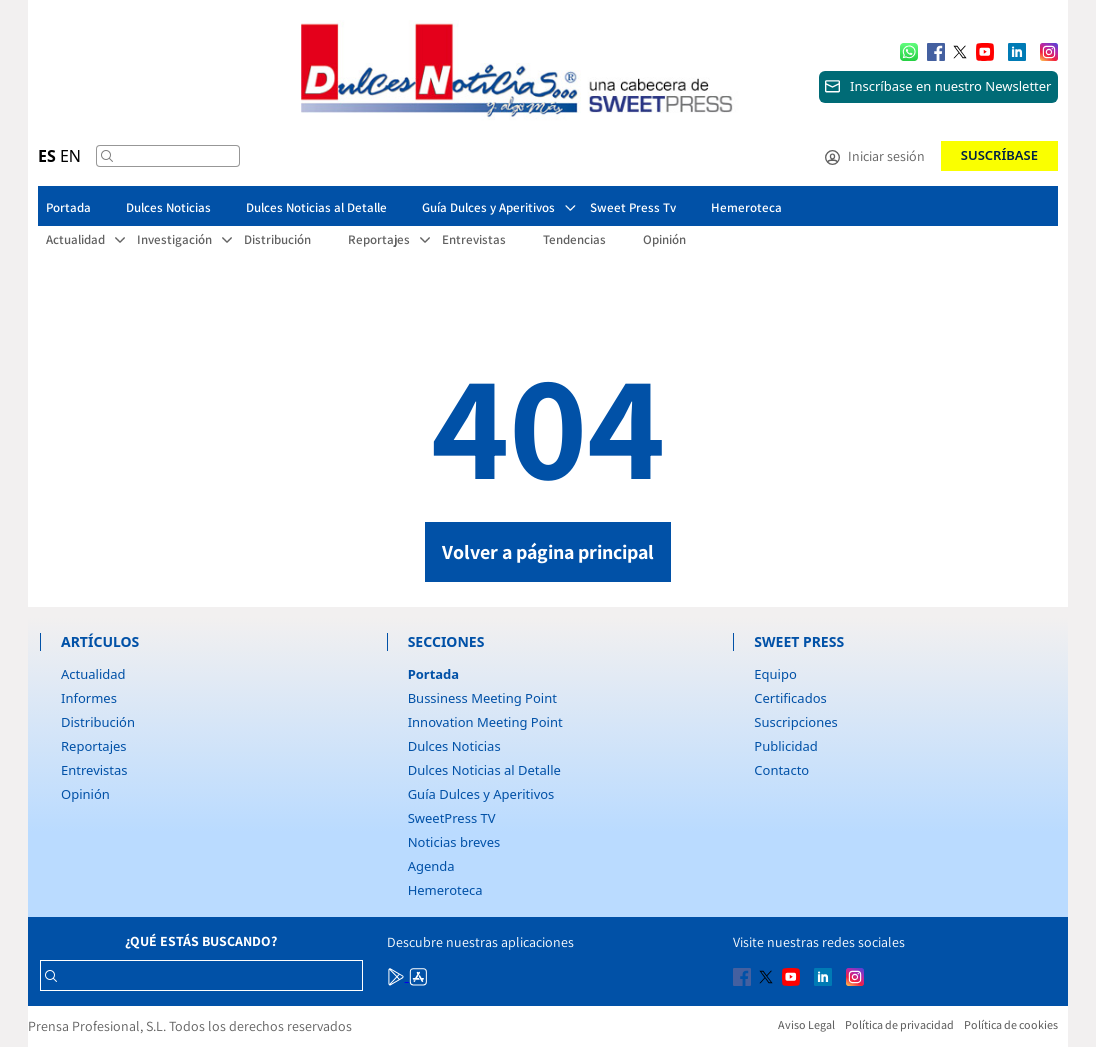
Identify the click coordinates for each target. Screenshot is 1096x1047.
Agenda (431, 866)
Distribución (98, 722)
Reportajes (94, 746)
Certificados (790, 698)
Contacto (781, 770)
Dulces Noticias (454, 746)
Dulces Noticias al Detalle (484, 770)
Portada (433, 674)
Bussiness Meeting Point (482, 698)
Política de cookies (1011, 1024)
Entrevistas (94, 770)
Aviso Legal (806, 1024)
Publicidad (785, 746)
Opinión (85, 794)
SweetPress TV (452, 818)
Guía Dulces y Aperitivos (481, 794)
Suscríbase (999, 155)
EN (70, 156)
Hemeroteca (445, 890)
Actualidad (93, 674)
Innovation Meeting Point (485, 722)
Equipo (775, 674)
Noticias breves (454, 842)
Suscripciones (795, 722)
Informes (89, 698)
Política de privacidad (899, 1024)
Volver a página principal (548, 552)
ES (47, 156)
